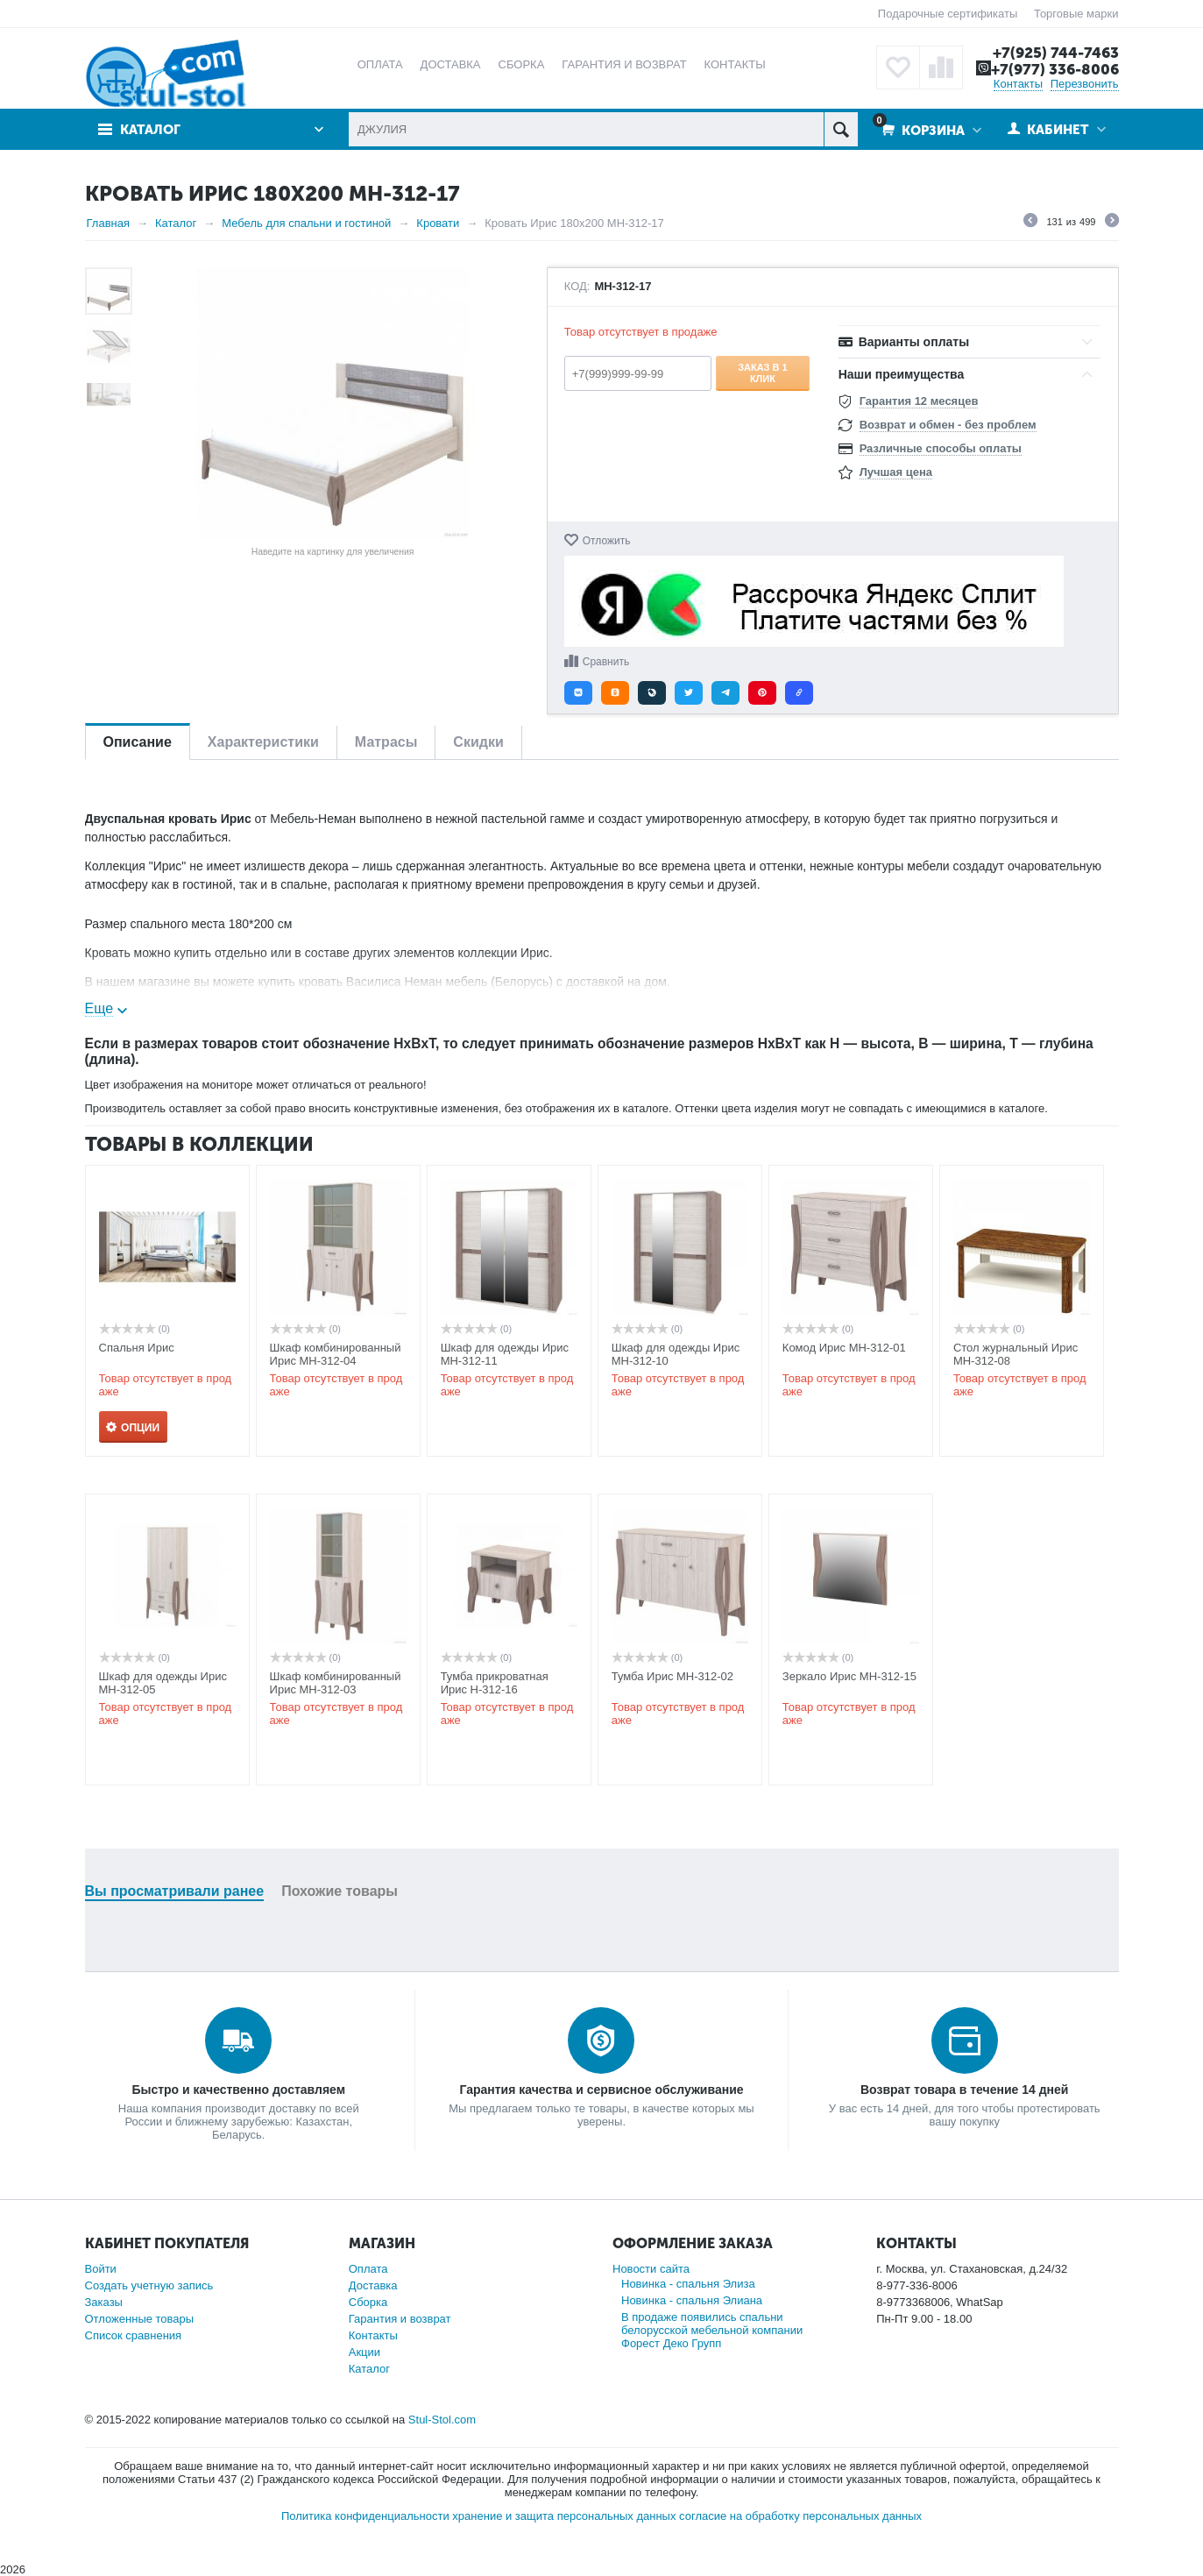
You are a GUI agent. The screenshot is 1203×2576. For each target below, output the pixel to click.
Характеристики (263, 741)
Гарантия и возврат (400, 2318)
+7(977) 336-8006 (1055, 69)
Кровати (437, 223)
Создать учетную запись (149, 2285)
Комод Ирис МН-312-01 (844, 1347)
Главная (108, 223)
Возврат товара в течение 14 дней (964, 2090)
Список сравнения (133, 2335)
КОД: (577, 286)
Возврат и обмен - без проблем (948, 424)
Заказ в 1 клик (763, 372)
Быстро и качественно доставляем (238, 2090)
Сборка (368, 2302)
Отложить (607, 541)
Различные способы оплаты (941, 448)
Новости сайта (651, 2268)
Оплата (368, 2268)
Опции (140, 1428)
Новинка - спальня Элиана (691, 2300)
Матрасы (386, 741)
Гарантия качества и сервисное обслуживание (601, 2090)
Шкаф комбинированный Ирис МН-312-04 (335, 1354)
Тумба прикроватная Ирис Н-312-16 (494, 1683)
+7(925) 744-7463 (1056, 52)
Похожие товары (339, 1891)
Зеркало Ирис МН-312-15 (849, 1676)
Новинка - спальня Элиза (688, 2283)
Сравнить (606, 662)
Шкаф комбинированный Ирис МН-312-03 (335, 1683)
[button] (578, 693)
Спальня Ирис (136, 1347)
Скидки (478, 741)
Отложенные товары (140, 2318)
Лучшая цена (896, 472)
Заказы (104, 2302)
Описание (137, 741)
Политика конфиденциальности (365, 2516)
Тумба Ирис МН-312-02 (672, 1676)
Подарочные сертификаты (947, 13)
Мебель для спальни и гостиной (306, 223)
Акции (364, 2352)
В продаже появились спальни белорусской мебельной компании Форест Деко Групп (712, 2330)
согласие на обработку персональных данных (800, 2516)
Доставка (373, 2285)
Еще (99, 1008)
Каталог (150, 130)
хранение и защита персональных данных (564, 2516)
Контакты (1018, 83)
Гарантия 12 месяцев (919, 401)
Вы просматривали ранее (175, 1891)
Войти (101, 2268)
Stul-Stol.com (442, 2419)
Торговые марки (1076, 13)
